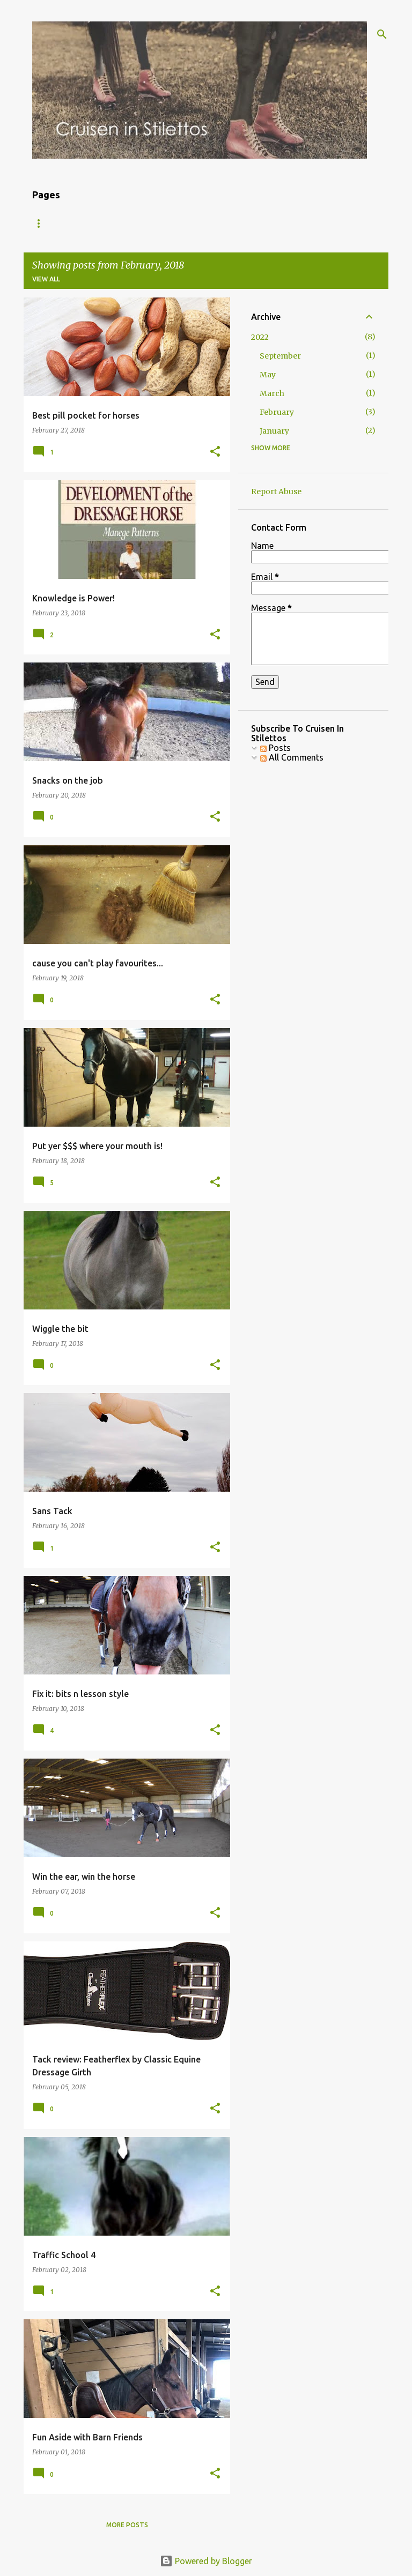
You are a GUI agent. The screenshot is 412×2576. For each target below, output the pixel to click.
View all (46, 279)
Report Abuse (276, 491)
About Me (92, 223)
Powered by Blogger (206, 2561)
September (280, 356)
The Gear (150, 223)
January (274, 431)
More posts (127, 2524)
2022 (260, 337)
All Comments (291, 757)
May (268, 374)
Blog (41, 223)
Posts (275, 748)
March (272, 393)
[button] (215, 452)
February (277, 412)
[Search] (382, 34)
